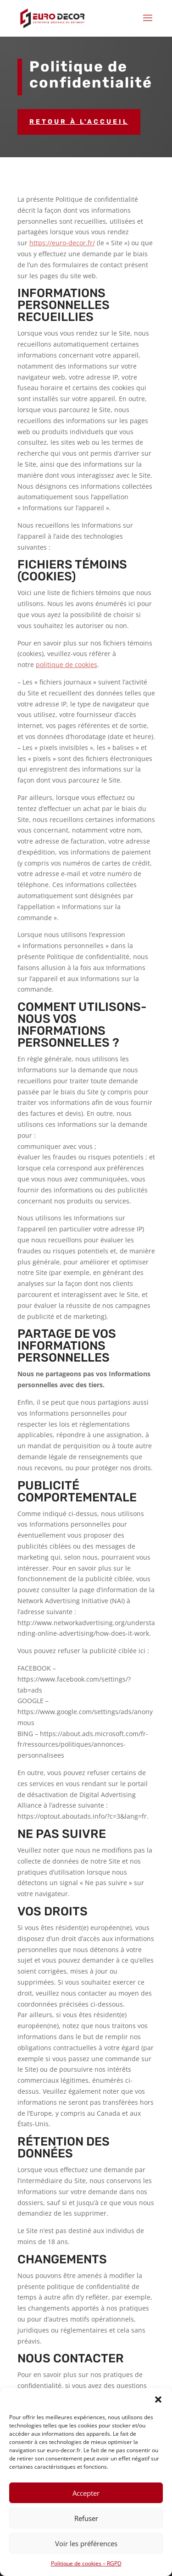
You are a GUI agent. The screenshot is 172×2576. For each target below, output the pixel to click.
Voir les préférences (86, 2543)
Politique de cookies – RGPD (86, 2563)
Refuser (86, 2518)
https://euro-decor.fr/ (62, 242)
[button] (158, 2399)
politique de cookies (66, 664)
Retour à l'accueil (78, 122)
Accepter (86, 2493)
